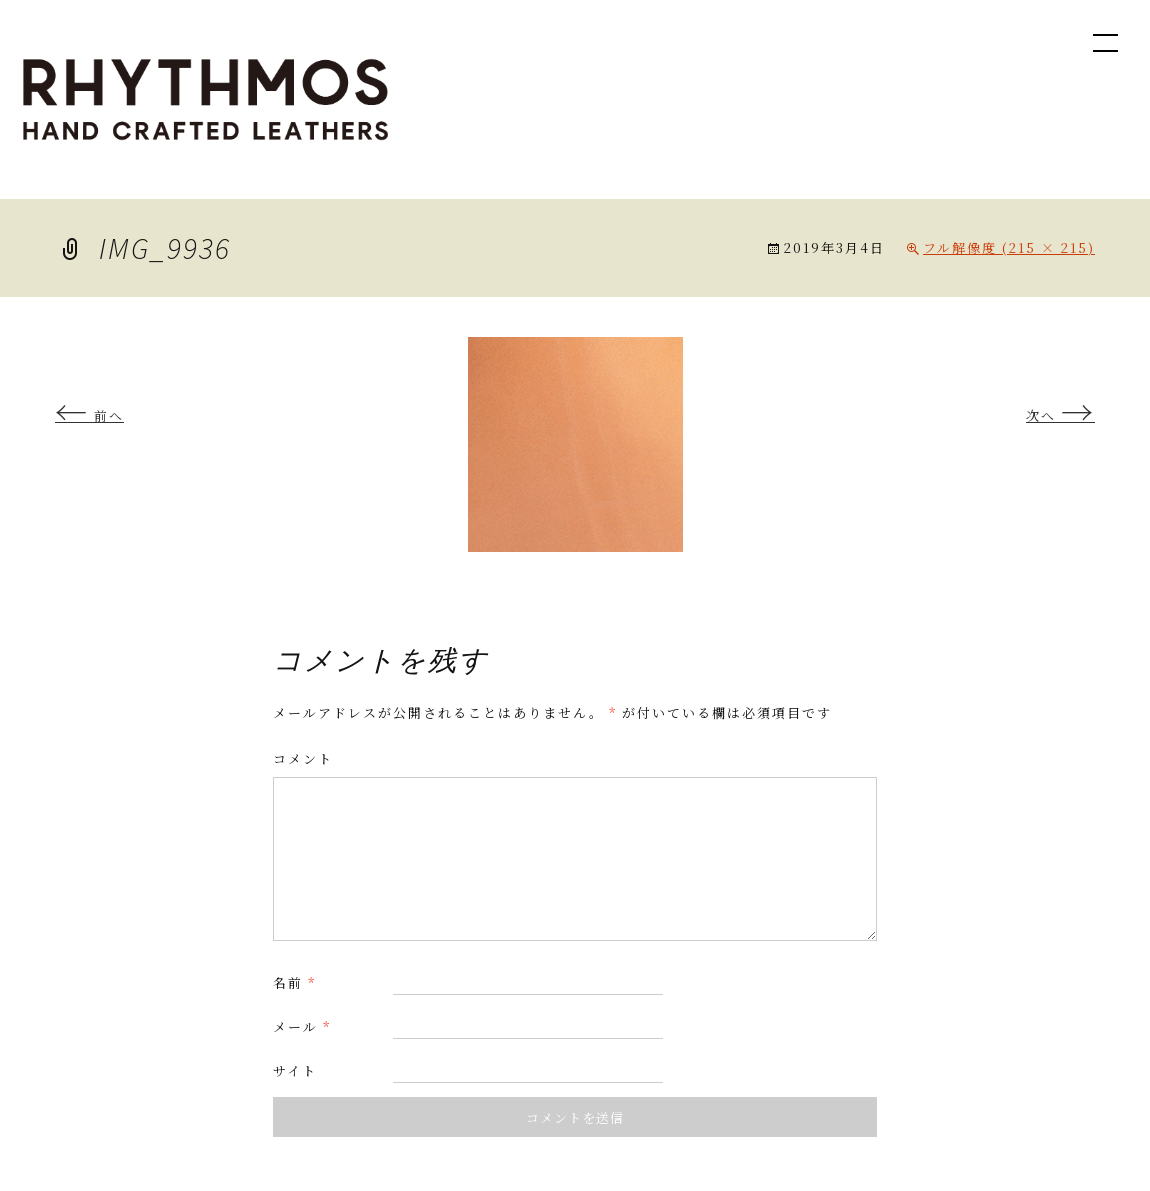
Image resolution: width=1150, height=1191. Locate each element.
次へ (1060, 415)
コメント (303, 758)
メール (302, 1026)
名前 (294, 982)
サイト (295, 1070)
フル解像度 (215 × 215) (1009, 247)
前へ (89, 415)
